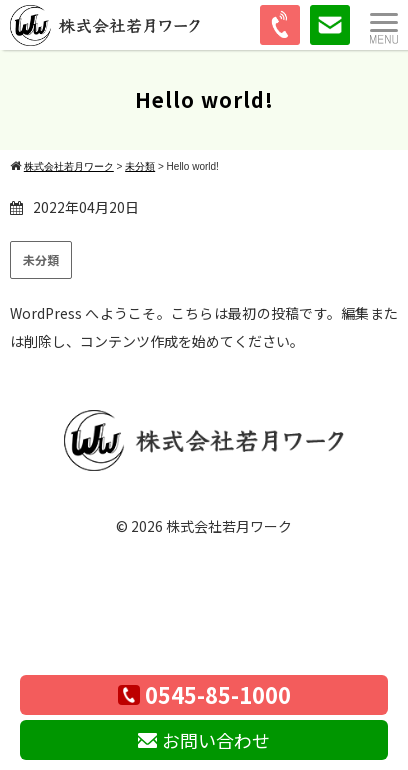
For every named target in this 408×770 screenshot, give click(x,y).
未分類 (41, 259)
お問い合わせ (204, 740)
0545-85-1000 (204, 694)
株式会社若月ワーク (229, 526)
